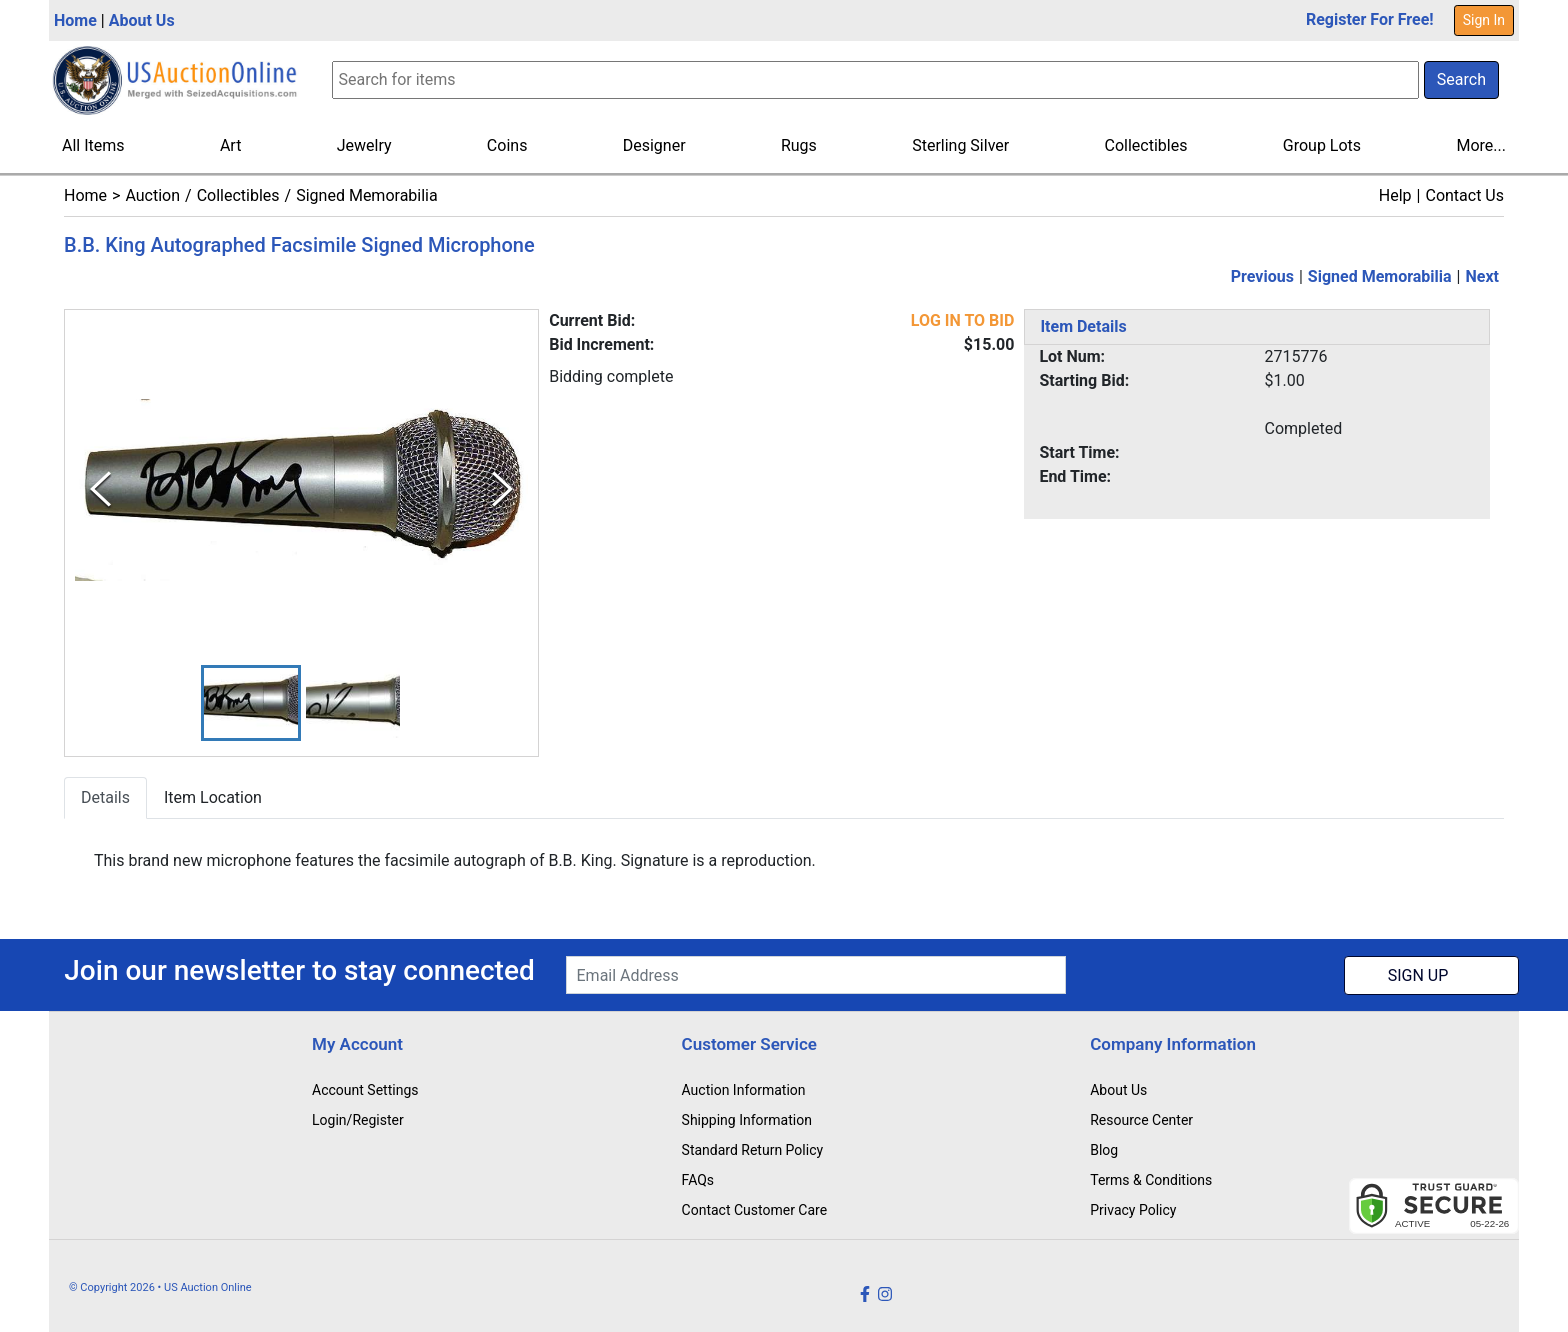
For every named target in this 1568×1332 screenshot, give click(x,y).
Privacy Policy (1133, 1210)
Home (75, 20)
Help (1395, 195)
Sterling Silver (960, 145)
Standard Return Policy (753, 1150)
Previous (1262, 276)
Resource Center (1141, 1120)
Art (230, 145)
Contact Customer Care (755, 1210)
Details (105, 798)
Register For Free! (1370, 19)
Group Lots (1322, 145)
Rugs (799, 145)
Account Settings (365, 1090)
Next (1482, 276)
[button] (251, 703)
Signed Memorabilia (366, 195)
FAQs (698, 1180)
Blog (1104, 1150)
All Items (93, 145)
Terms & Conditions (1151, 1180)
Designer (654, 145)
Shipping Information (747, 1120)
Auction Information (744, 1090)
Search (1461, 79)
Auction (152, 195)
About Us (142, 20)
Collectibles (1146, 145)
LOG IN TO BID (963, 320)
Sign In (1484, 20)
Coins (507, 145)
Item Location (213, 798)
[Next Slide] (502, 489)
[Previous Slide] (100, 489)
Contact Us (1464, 195)
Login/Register (358, 1120)
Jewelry (364, 145)
